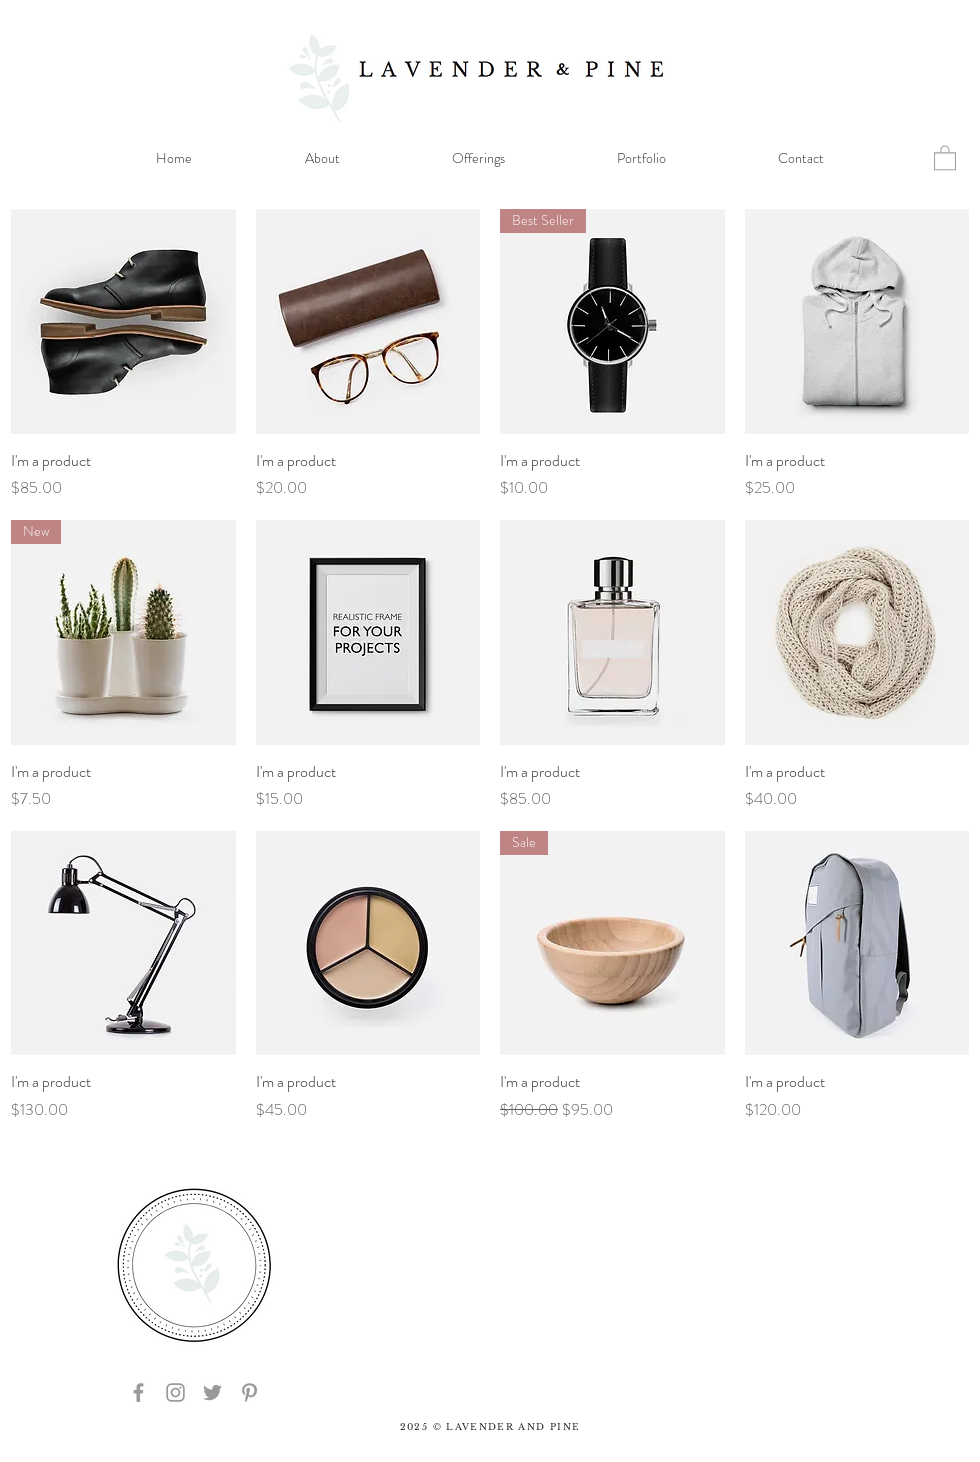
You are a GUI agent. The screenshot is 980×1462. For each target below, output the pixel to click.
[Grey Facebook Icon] (138, 1392)
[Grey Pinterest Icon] (249, 1392)
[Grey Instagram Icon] (175, 1392)
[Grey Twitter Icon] (212, 1392)
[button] (945, 157)
